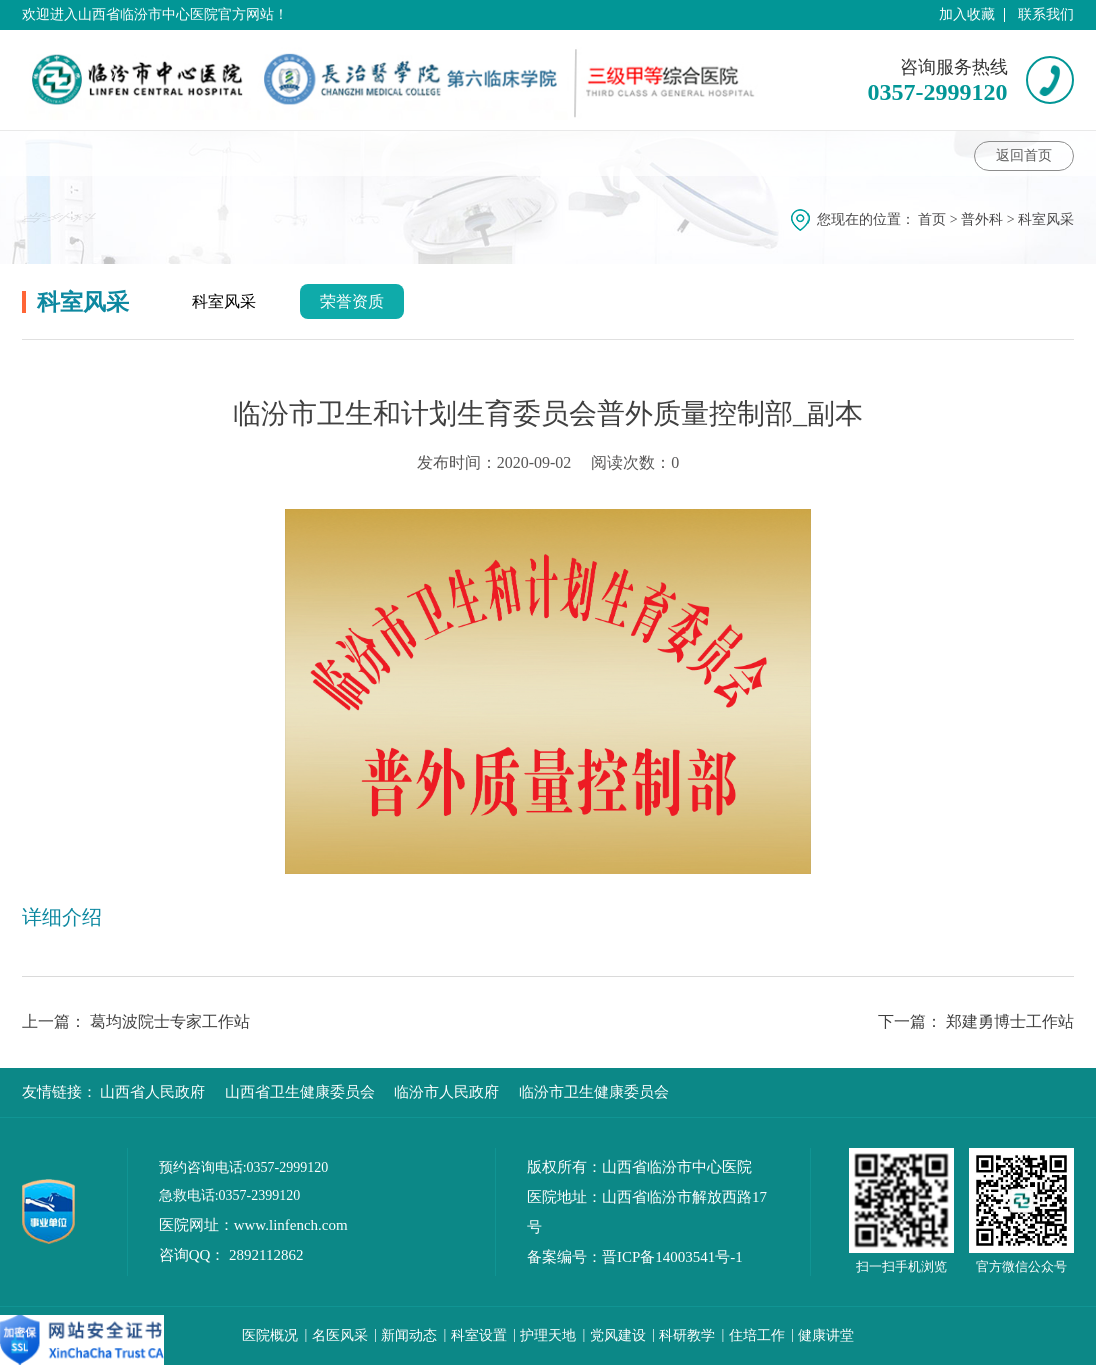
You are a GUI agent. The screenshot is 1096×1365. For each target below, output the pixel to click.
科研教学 (687, 1335)
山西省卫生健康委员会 (300, 1092)
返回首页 (1024, 155)
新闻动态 (409, 1335)
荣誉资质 (352, 301)
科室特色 (509, 153)
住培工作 (757, 1335)
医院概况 (270, 1335)
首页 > (939, 219)
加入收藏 (967, 14)
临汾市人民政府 (446, 1092)
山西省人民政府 (152, 1092)
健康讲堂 (400, 153)
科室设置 (479, 1335)
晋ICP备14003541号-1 (672, 1257)
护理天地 (548, 1335)
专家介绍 (293, 153)
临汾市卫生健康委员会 (594, 1092)
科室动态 (189, 153)
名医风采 (340, 1335)
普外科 (982, 219)
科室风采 (716, 153)
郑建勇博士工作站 (1010, 1021)
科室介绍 (71, 153)
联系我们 (1046, 14)
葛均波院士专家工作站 (170, 1021)
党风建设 (618, 1335)
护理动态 (616, 153)
